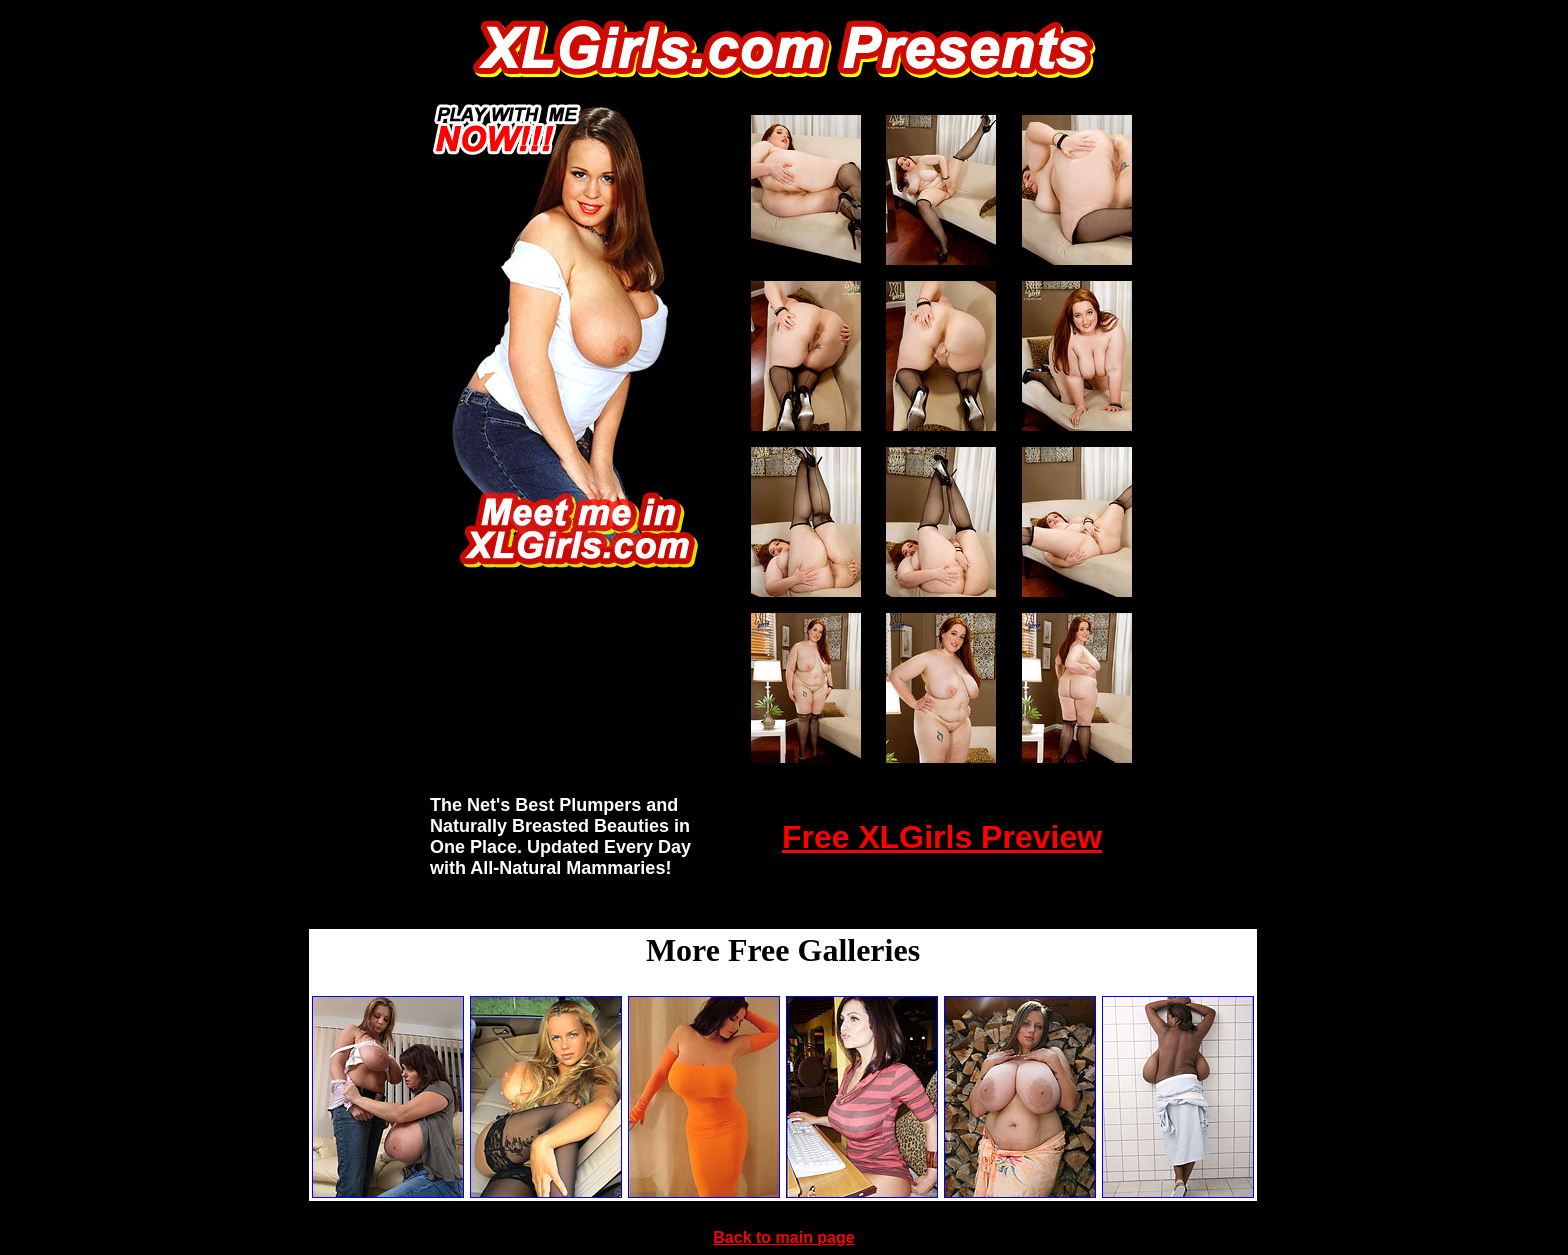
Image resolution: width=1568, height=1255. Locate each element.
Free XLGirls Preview (942, 837)
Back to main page (783, 1237)
